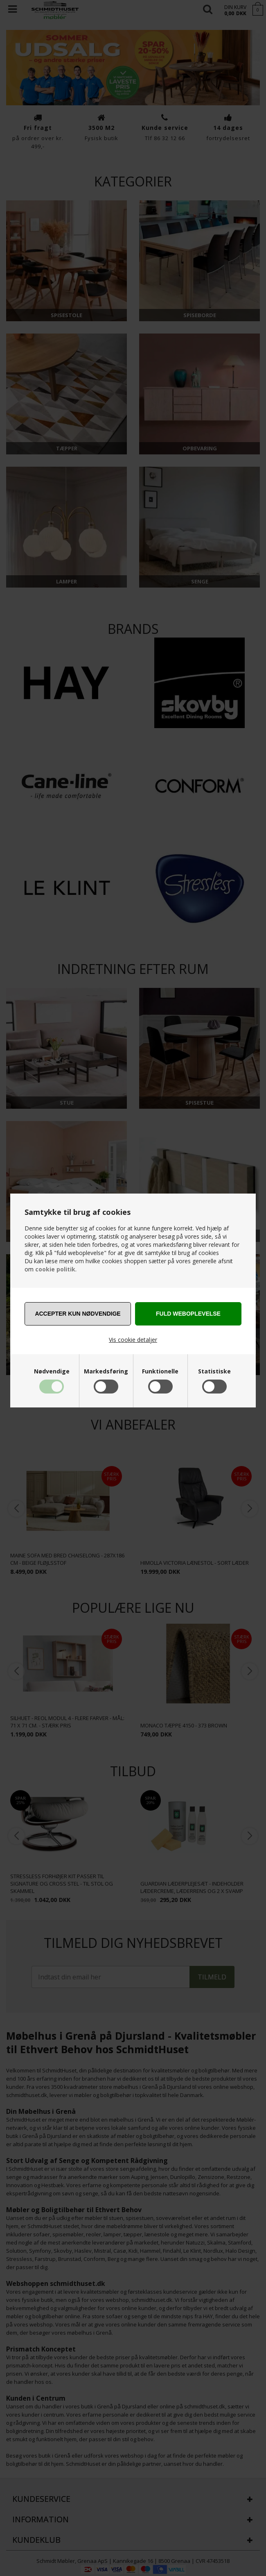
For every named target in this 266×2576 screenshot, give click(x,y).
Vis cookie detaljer (133, 1340)
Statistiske (214, 1371)
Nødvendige (52, 1371)
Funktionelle (160, 1371)
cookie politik (55, 1269)
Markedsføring (106, 1371)
